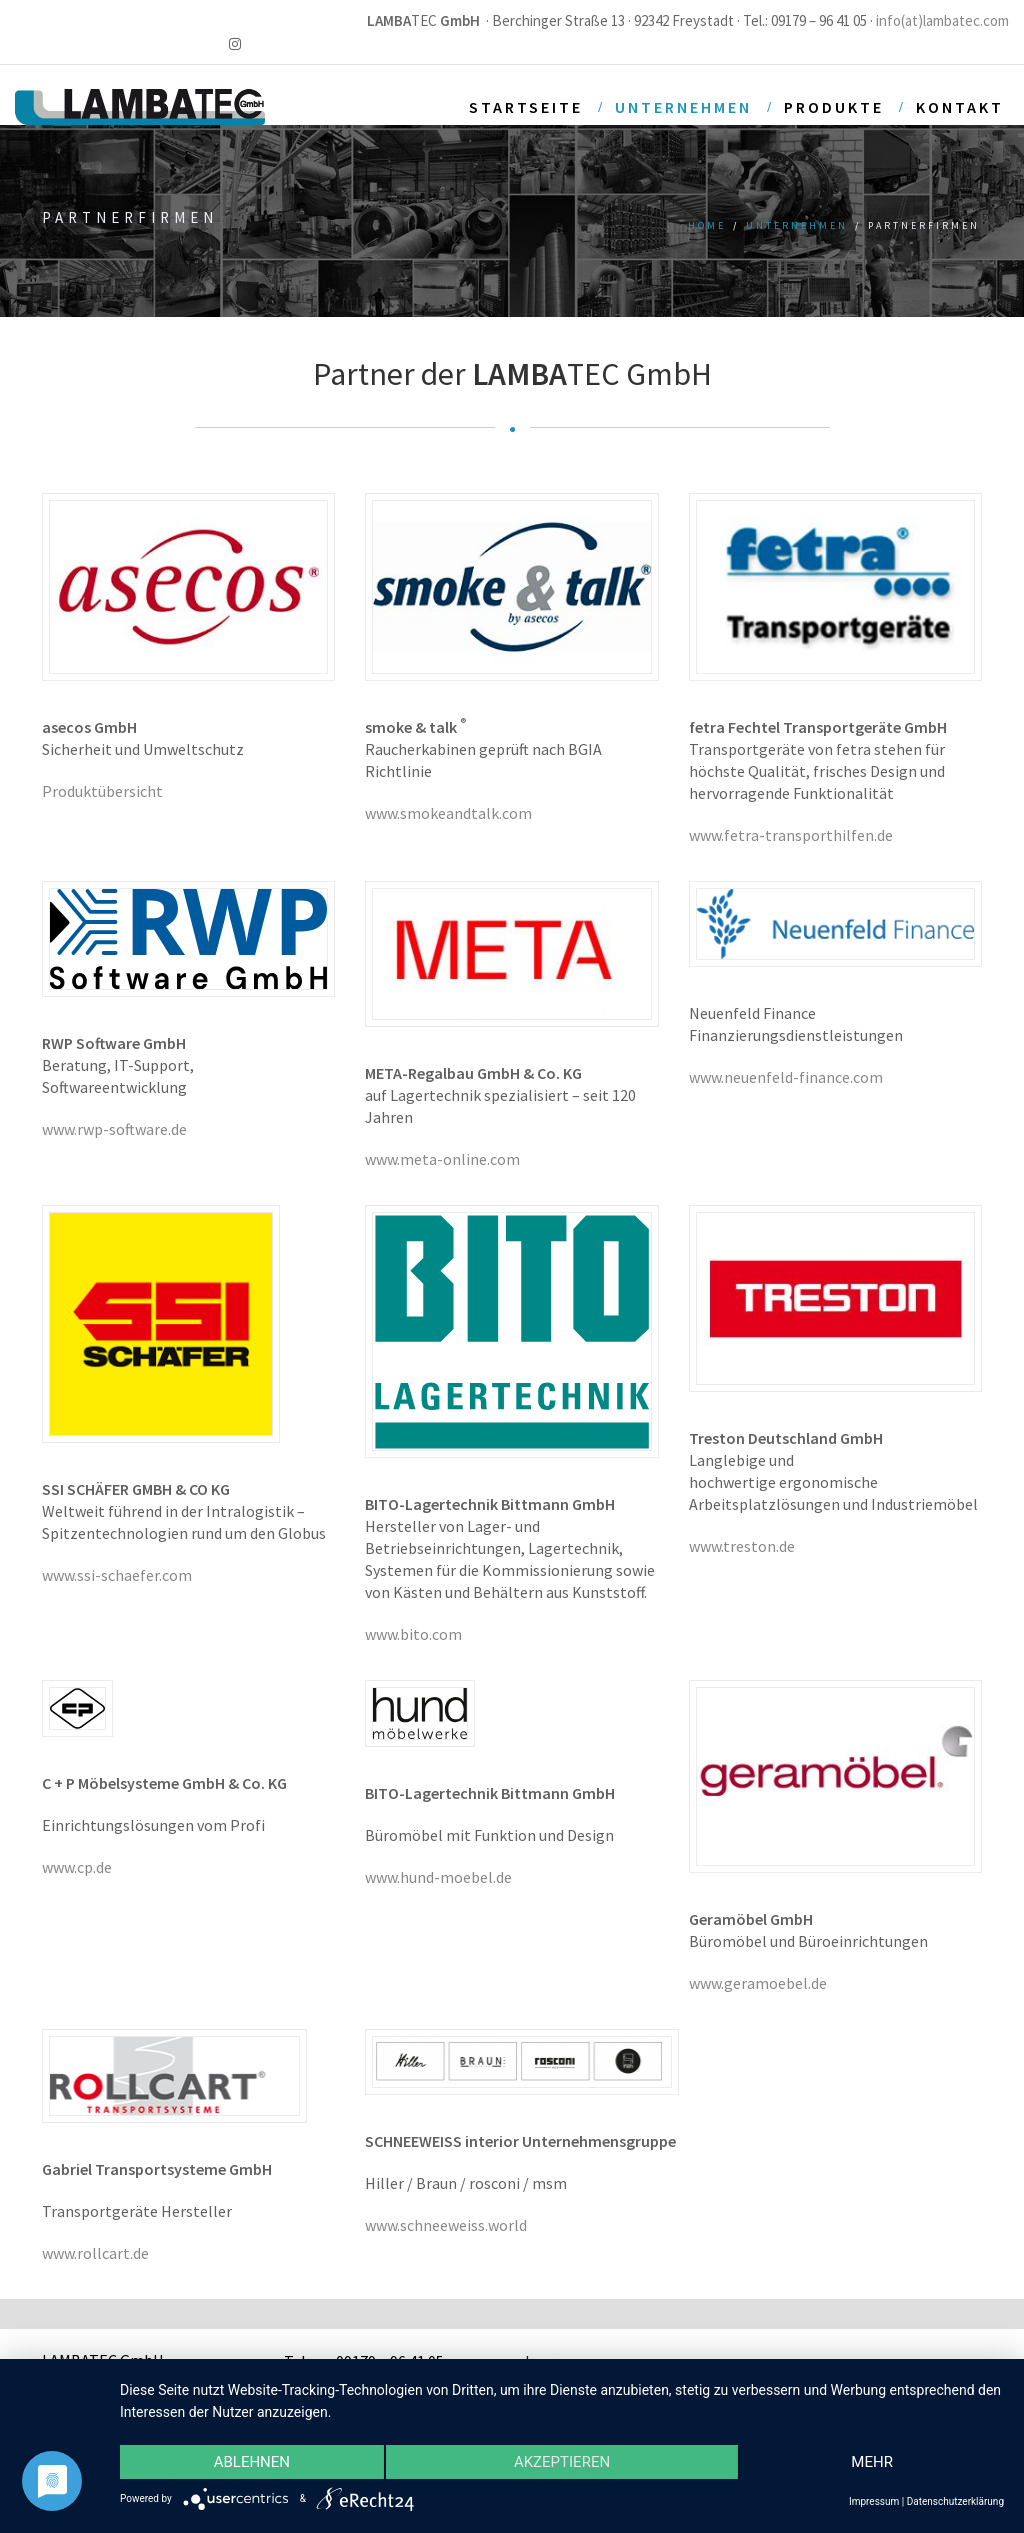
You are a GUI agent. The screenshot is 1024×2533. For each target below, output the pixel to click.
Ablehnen (252, 2462)
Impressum (874, 2501)
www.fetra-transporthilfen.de (791, 835)
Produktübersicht (102, 791)
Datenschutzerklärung (955, 2501)
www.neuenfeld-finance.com (786, 1077)
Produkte (834, 107)
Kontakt (960, 107)
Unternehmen (683, 107)
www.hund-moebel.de (438, 1877)
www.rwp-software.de (114, 1129)
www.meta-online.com (442, 1159)
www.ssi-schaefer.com (117, 1575)
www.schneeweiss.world (446, 2225)
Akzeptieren (562, 2462)
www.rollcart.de (95, 2253)
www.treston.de (742, 1546)
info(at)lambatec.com (942, 20)
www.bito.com (413, 1634)
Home (707, 225)
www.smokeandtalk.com (448, 813)
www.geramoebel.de (758, 1983)
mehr (872, 2462)
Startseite (526, 107)
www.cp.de (77, 1867)
